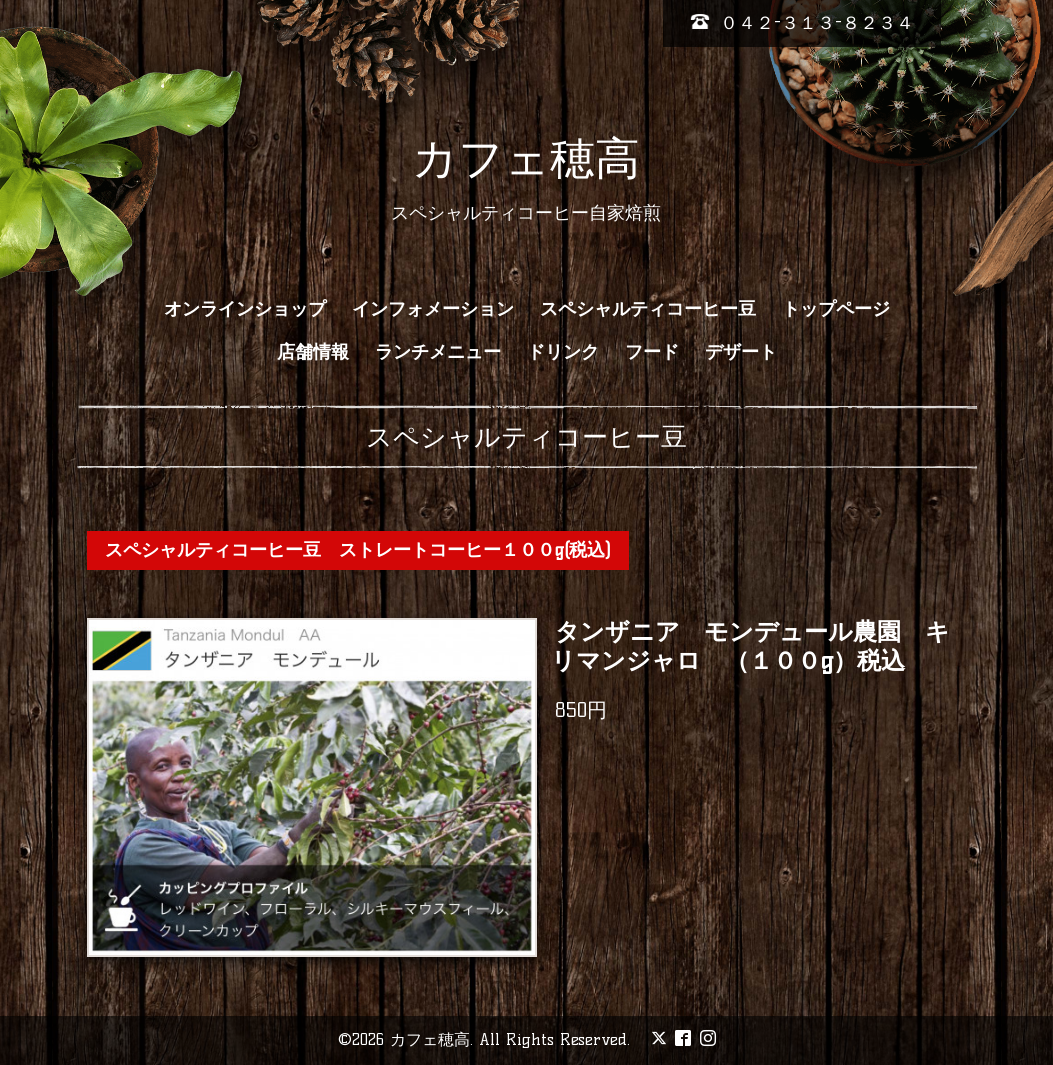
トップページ (836, 309)
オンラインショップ (245, 309)
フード (652, 352)
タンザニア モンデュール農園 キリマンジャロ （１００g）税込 (751, 646)
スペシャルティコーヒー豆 (648, 309)
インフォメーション (433, 309)
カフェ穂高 (526, 158)
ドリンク (563, 352)
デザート (741, 352)
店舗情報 (313, 352)
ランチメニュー (438, 352)
